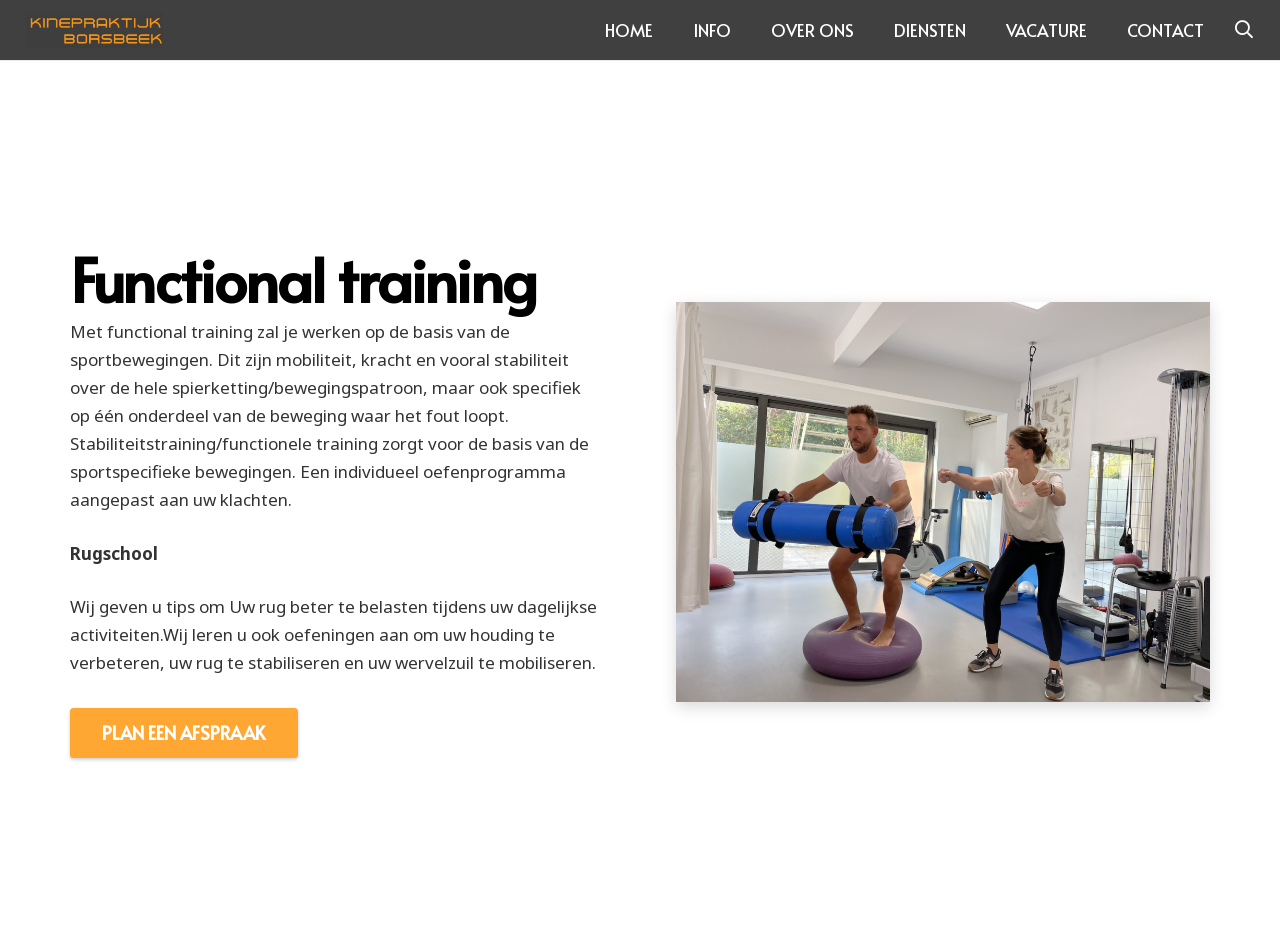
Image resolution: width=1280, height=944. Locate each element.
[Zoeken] (1244, 30)
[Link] (95, 30)
